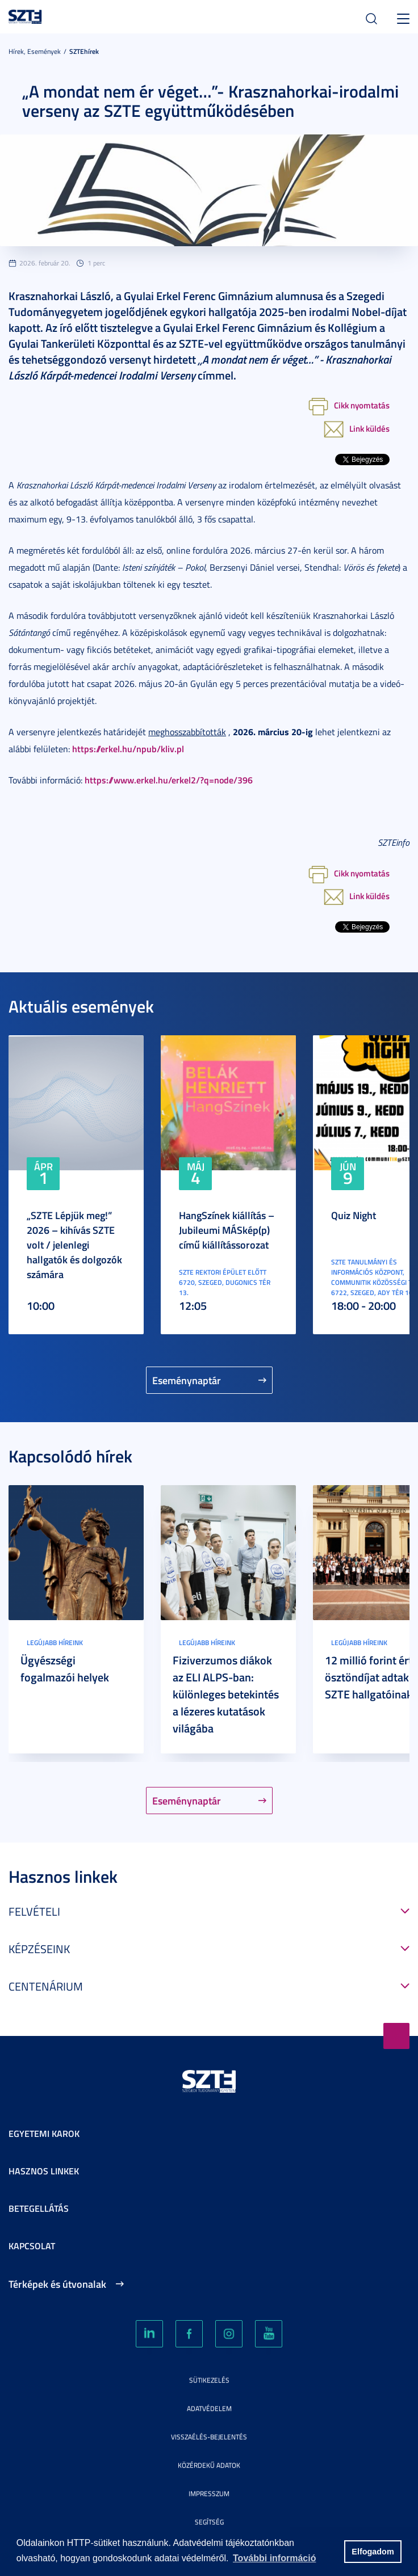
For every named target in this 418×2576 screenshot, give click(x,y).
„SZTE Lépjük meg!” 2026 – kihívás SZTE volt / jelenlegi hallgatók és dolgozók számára (74, 1244)
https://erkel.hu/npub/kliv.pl (128, 748)
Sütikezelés (209, 2380)
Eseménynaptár (186, 1380)
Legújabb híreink (55, 1642)
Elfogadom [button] (373, 2551)
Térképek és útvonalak (57, 2284)
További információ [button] (274, 2558)
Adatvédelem (209, 2408)
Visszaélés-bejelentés (209, 2437)
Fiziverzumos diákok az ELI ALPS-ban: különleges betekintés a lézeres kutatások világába (226, 1694)
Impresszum (209, 2493)
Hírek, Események (35, 51)
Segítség (209, 2522)
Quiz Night (353, 1215)
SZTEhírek (84, 51)
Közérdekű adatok (209, 2465)
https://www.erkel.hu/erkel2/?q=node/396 (169, 779)
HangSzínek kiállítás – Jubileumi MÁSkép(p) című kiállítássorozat (226, 1230)
